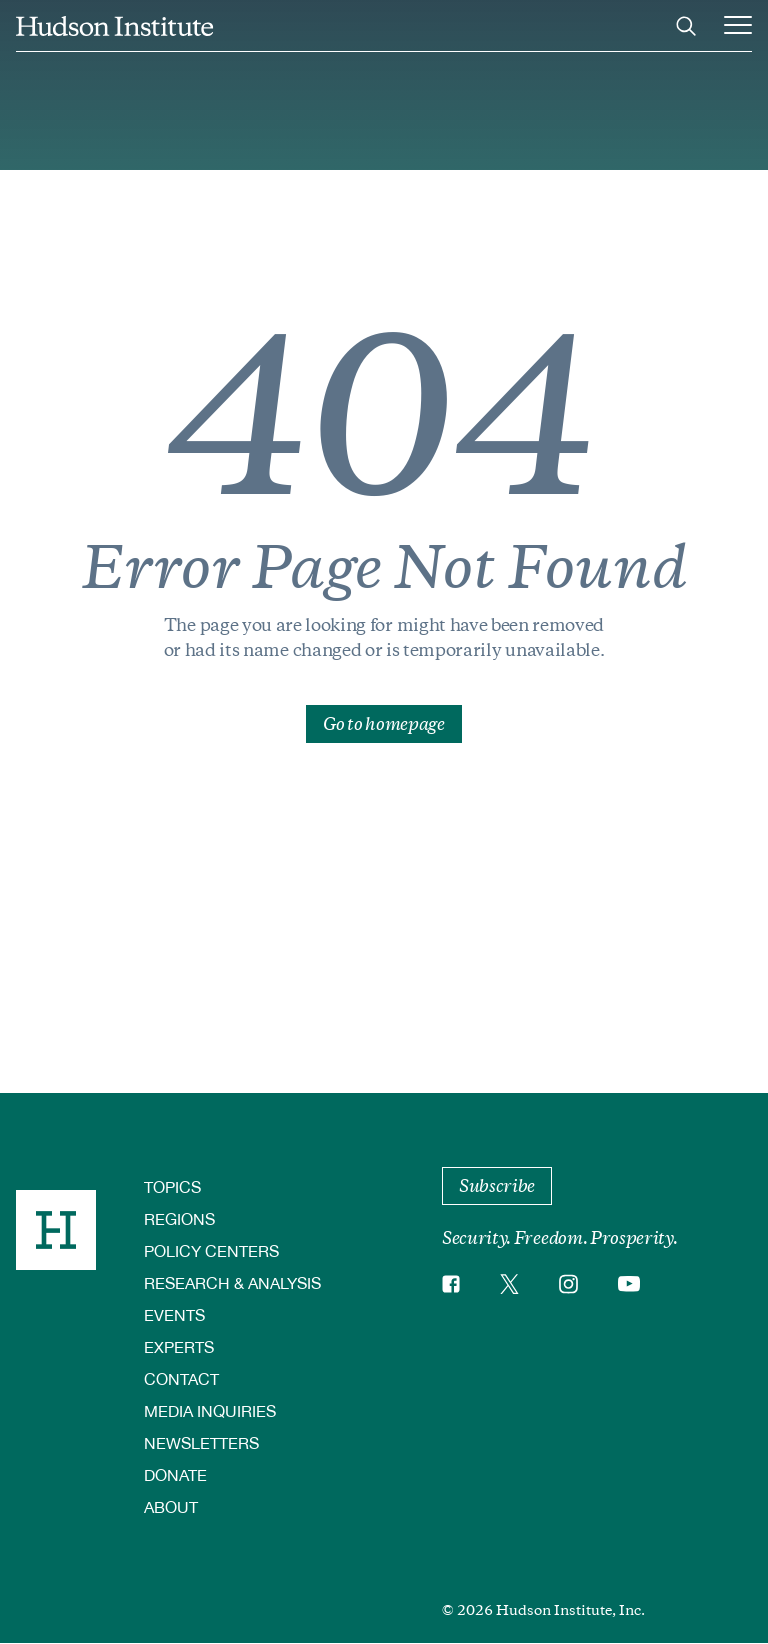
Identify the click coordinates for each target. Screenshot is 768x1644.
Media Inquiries (210, 1410)
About (171, 1506)
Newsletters (201, 1442)
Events (174, 1314)
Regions (179, 1218)
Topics (172, 1186)
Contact (181, 1378)
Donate (175, 1474)
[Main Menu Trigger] (738, 26)
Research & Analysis (232, 1282)
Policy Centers (211, 1250)
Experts (179, 1346)
